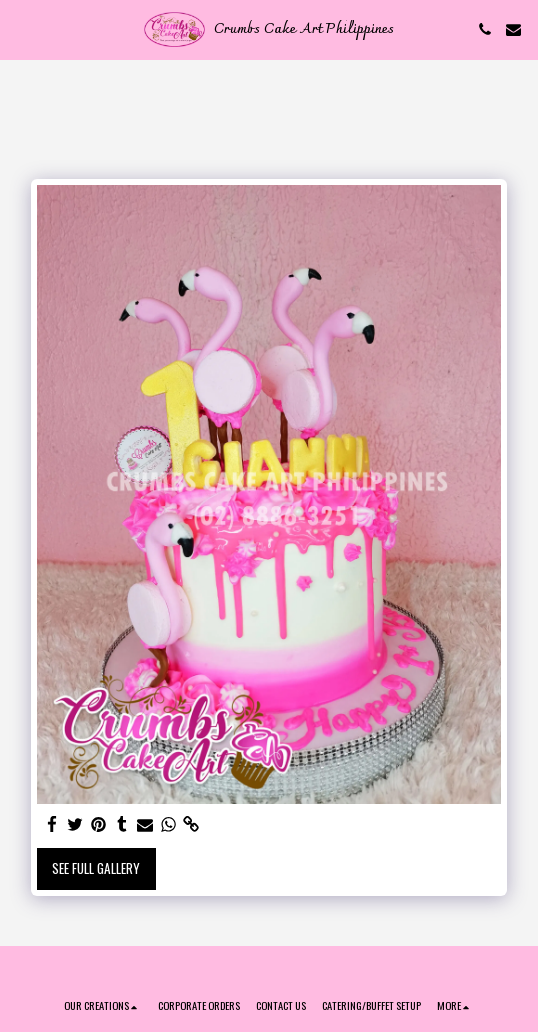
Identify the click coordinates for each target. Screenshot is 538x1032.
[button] (22, 29)
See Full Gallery (96, 868)
